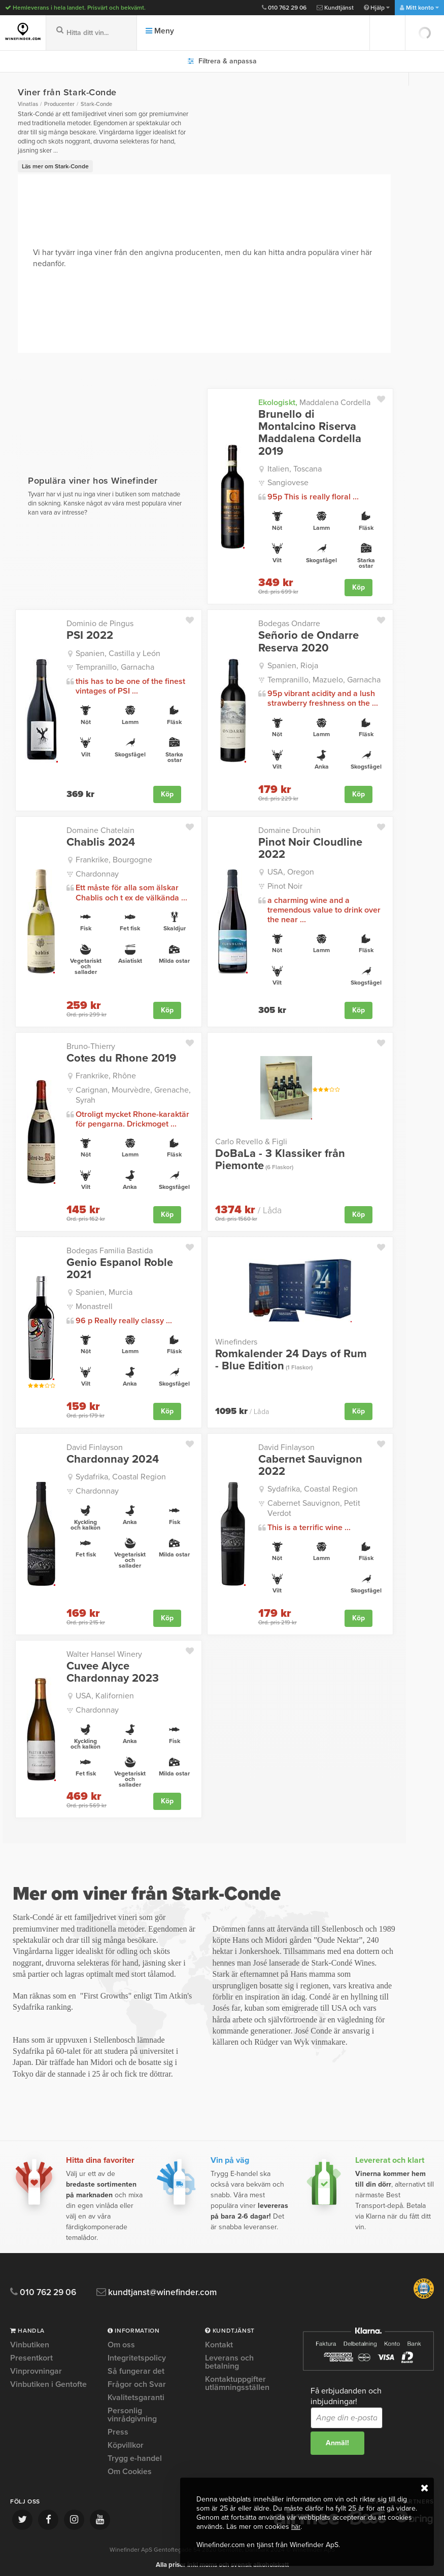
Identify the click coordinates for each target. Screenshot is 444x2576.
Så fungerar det (136, 2367)
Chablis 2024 (100, 841)
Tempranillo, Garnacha (115, 667)
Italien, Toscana (294, 469)
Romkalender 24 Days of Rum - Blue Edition (291, 1357)
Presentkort (31, 2353)
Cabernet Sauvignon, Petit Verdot (313, 1504)
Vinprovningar (36, 2367)
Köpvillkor (126, 2441)
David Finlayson (94, 1444)
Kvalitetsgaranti (136, 2393)
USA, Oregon (290, 871)
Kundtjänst (335, 7)
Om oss (121, 2340)
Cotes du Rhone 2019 (121, 1056)
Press (118, 2427)
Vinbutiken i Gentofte (48, 2380)
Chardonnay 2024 (112, 1456)
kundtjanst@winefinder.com (168, 2287)
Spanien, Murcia (104, 1290)
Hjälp (377, 7)
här (296, 2526)
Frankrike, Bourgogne (114, 859)
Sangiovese (288, 483)
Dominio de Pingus (99, 623)
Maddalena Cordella (314, 402)
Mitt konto (419, 7)
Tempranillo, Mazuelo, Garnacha (324, 679)
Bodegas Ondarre (289, 623)
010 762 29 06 (284, 7)
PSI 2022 (89, 635)
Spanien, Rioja (292, 665)
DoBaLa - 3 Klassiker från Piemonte (280, 1157)
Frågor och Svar (137, 2380)
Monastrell (94, 1303)
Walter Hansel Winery (104, 1650)
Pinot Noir (284, 885)
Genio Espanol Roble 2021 (119, 1266)
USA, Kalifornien (105, 1692)
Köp (358, 587)
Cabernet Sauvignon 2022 (310, 1462)
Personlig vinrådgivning (132, 2410)
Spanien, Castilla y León (118, 652)
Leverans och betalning (229, 2357)
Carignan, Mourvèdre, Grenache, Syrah (133, 1093)
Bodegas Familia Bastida (109, 1248)
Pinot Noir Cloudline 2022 (310, 847)
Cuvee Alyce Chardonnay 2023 (112, 1668)
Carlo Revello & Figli (251, 1140)
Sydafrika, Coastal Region (121, 1474)
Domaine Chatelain (100, 829)
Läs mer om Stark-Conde (55, 166)
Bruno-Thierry (90, 1045)
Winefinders (236, 1339)
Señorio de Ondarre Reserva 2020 (308, 641)
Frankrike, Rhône (106, 1074)
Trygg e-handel (135, 2454)
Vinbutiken (29, 2340)
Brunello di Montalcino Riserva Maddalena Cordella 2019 (309, 432)
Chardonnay (97, 872)
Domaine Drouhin (289, 829)
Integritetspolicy (137, 2353)
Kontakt (219, 2340)
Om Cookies (130, 2467)
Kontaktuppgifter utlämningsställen (237, 2379)
